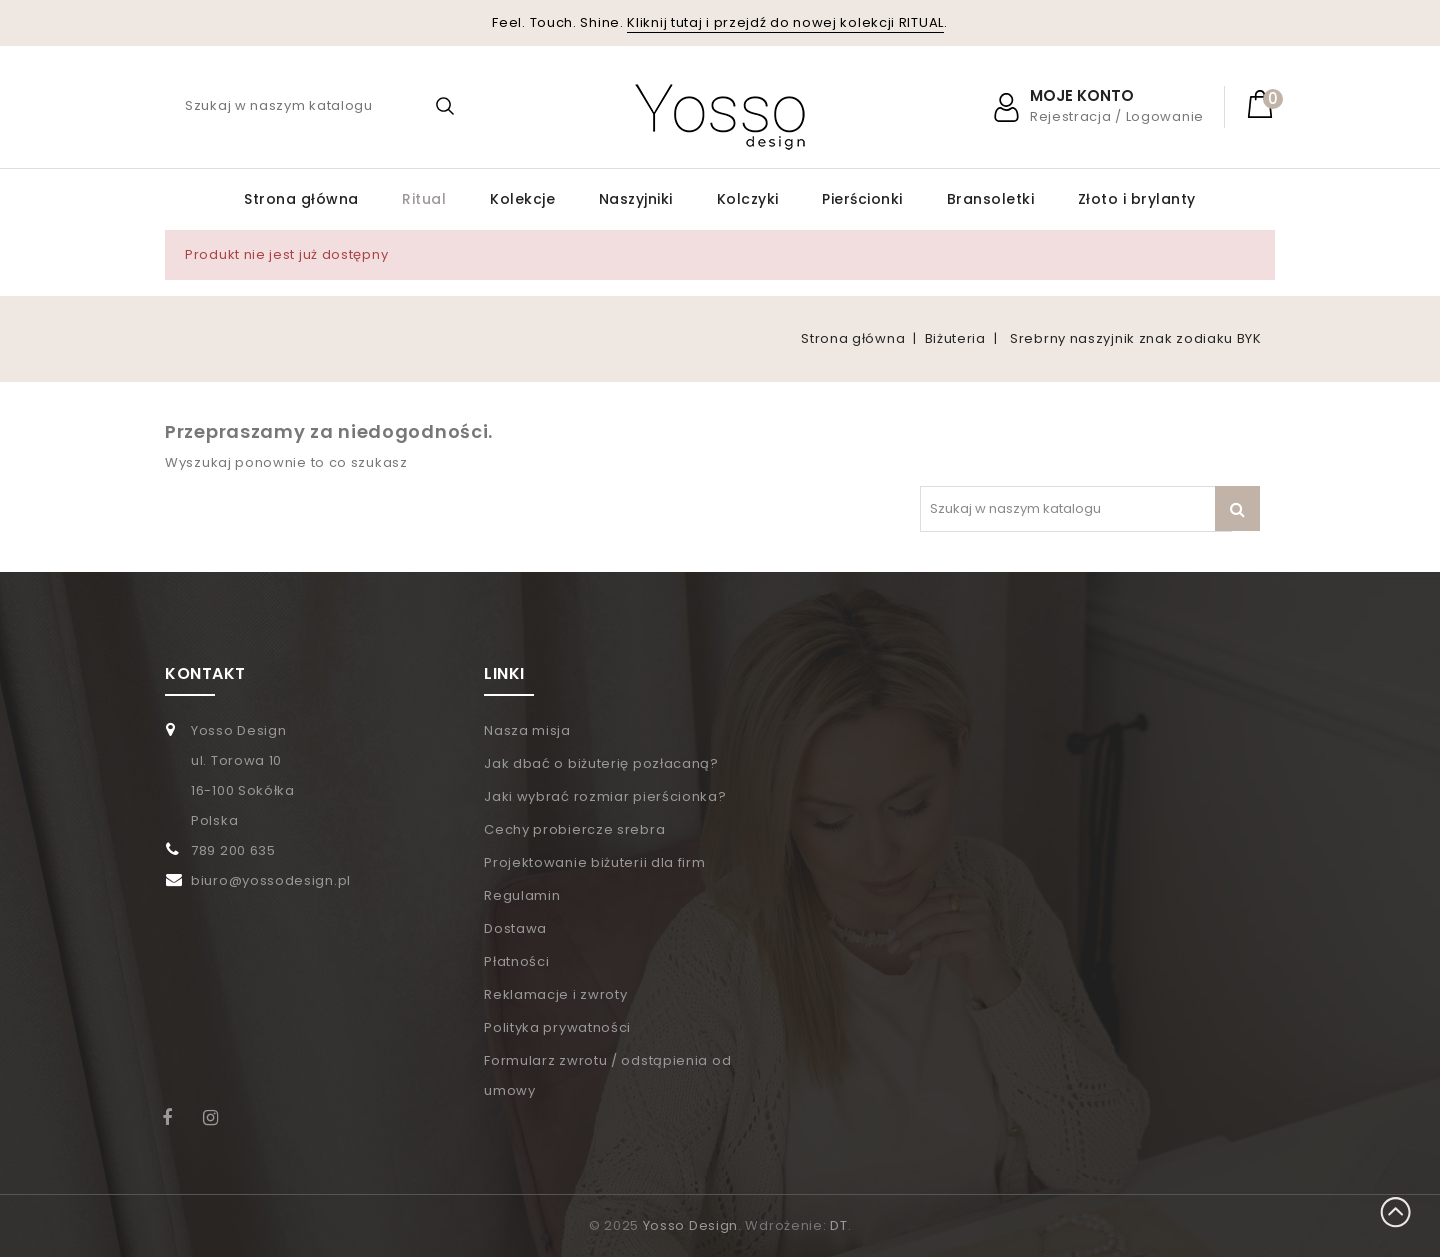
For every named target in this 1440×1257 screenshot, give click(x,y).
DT (838, 1225)
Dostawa (515, 928)
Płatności (516, 961)
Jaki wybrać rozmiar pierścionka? (605, 796)
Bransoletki (991, 199)
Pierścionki (862, 199)
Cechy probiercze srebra (574, 829)
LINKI (504, 673)
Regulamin (522, 895)
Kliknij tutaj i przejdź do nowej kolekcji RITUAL (785, 22)
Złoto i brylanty (1137, 199)
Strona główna (301, 199)
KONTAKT (205, 673)
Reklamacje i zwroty (555, 994)
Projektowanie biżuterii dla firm (594, 862)
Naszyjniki (636, 199)
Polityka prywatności (557, 1027)
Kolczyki (748, 199)
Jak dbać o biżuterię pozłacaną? (601, 763)
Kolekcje (522, 199)
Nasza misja (527, 730)
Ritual (424, 199)
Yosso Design (690, 1225)
